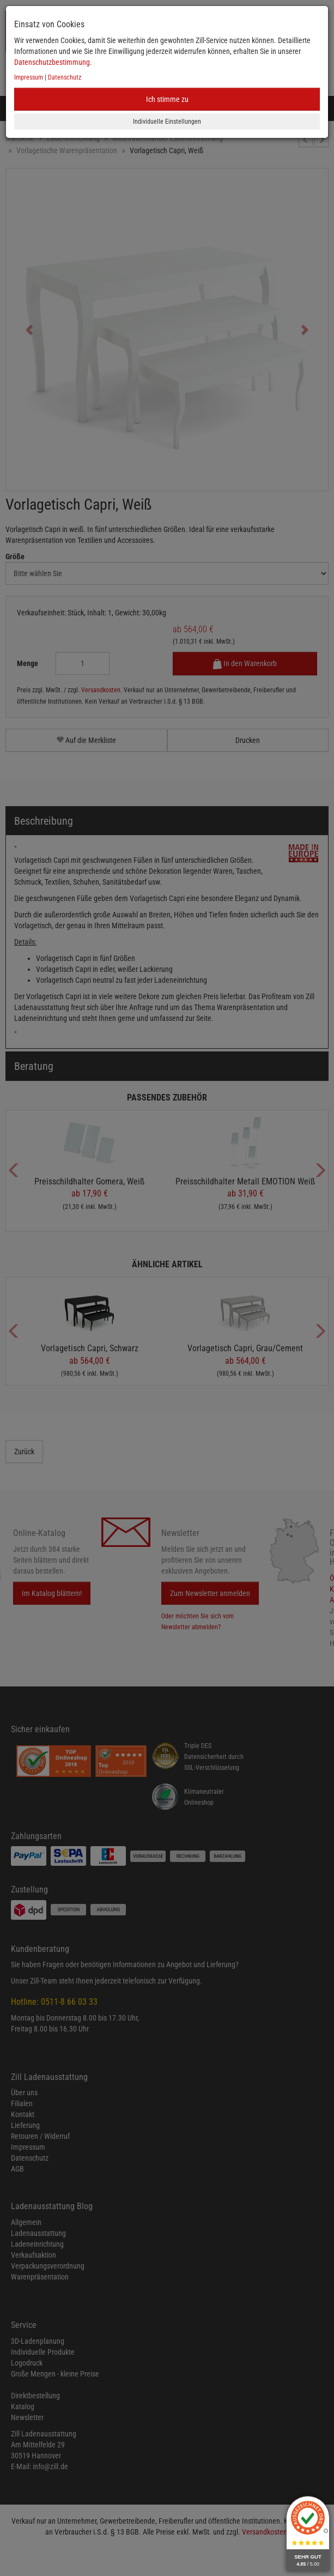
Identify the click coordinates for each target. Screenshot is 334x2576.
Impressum (28, 77)
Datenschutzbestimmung (52, 62)
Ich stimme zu (167, 99)
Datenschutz (64, 77)
